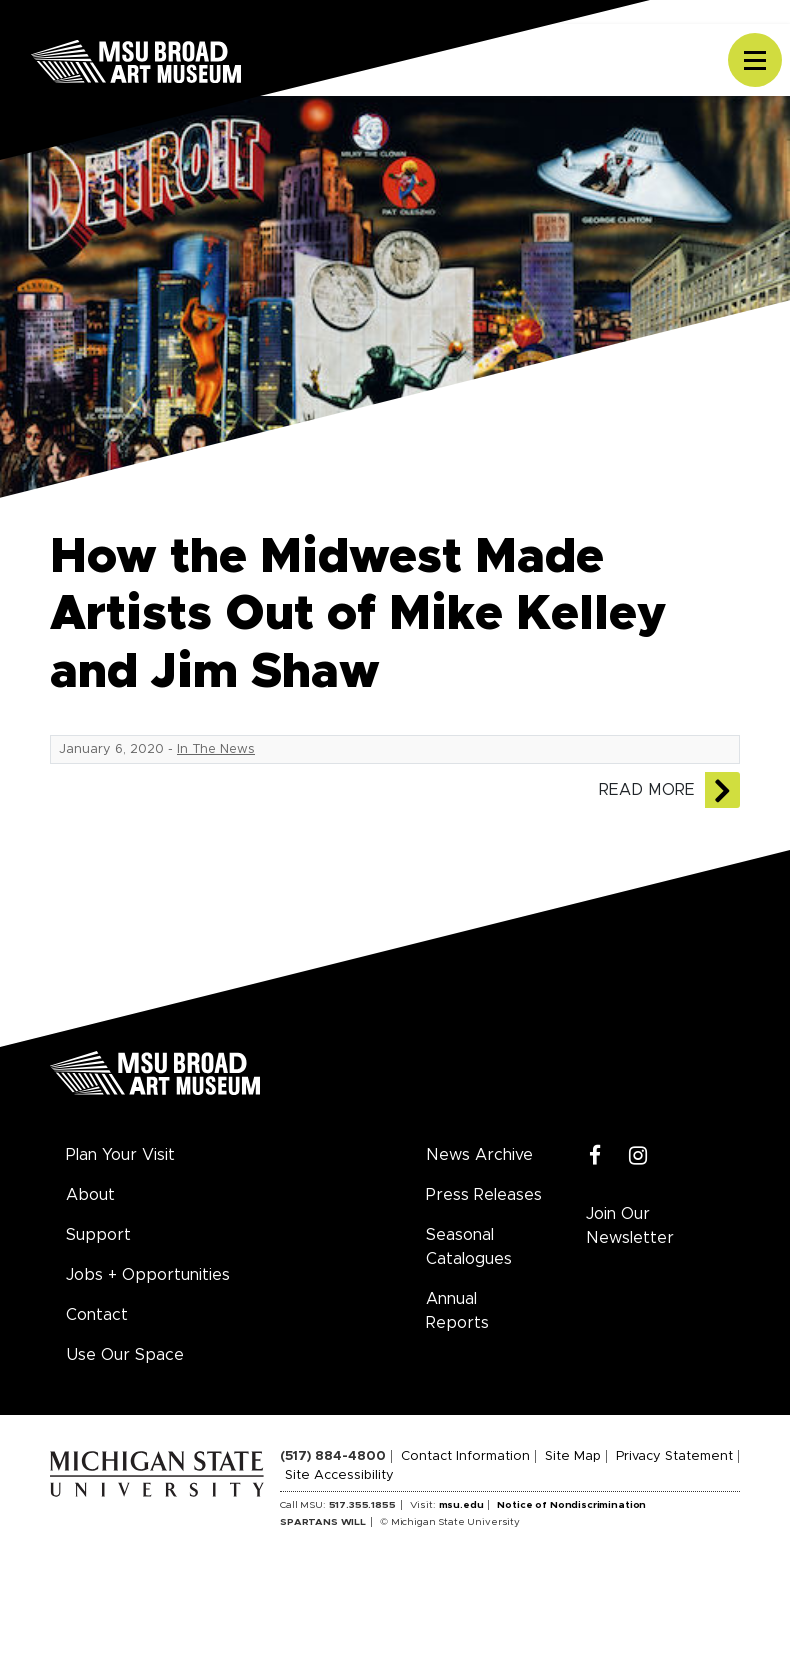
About (90, 1195)
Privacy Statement (674, 1456)
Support (98, 1235)
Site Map (573, 1456)
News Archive (479, 1155)
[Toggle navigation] (755, 60)
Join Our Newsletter (630, 1226)
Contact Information (465, 1456)
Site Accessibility (339, 1475)
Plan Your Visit (120, 1155)
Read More (647, 790)
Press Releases (484, 1195)
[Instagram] (638, 1156)
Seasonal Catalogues (469, 1247)
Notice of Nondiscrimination (571, 1505)
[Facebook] (595, 1156)
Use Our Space (125, 1355)
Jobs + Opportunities (148, 1275)
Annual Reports (457, 1311)
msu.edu (461, 1505)
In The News (216, 749)
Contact (97, 1315)
